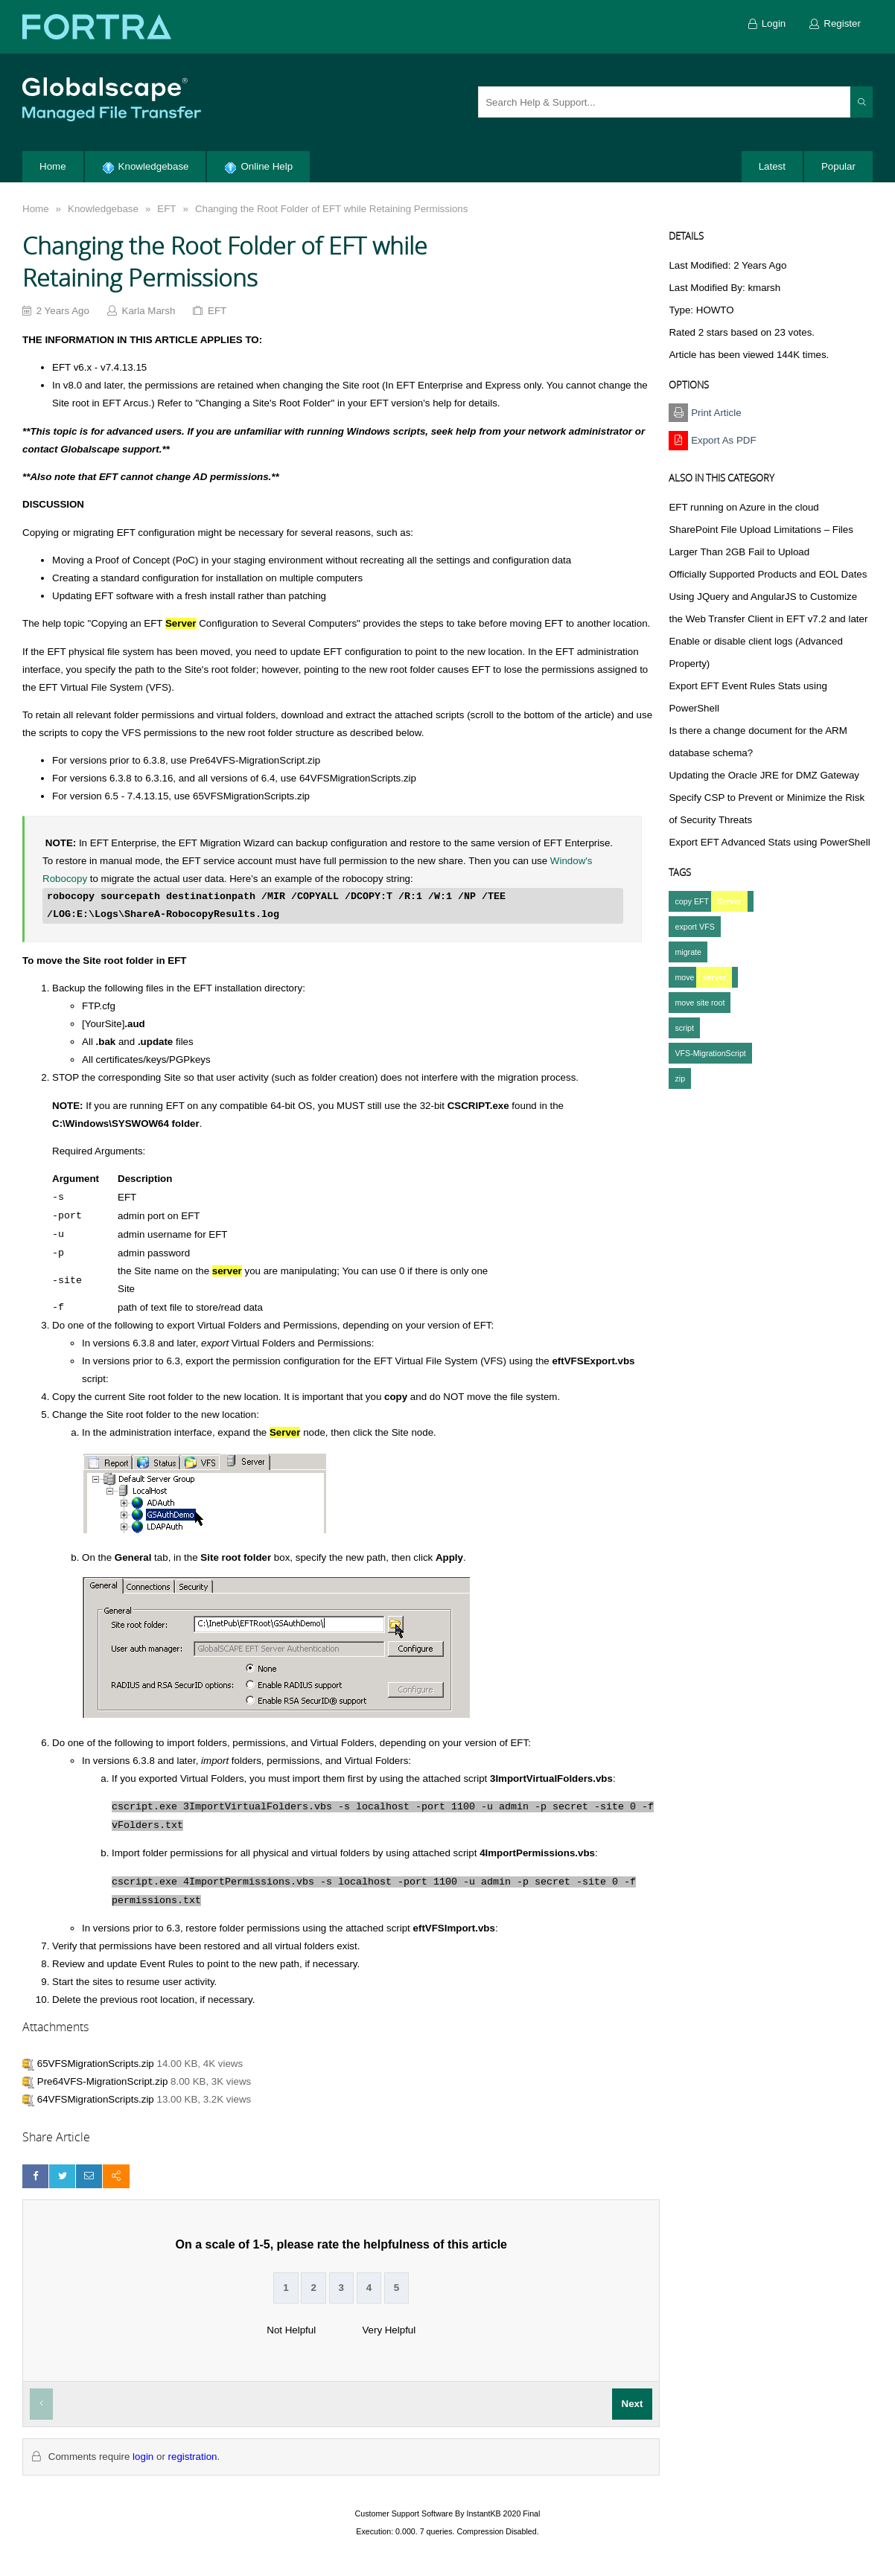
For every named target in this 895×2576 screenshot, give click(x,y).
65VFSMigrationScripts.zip (95, 2063)
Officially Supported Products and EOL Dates (768, 574)
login (143, 2456)
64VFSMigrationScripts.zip (95, 2099)
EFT (166, 208)
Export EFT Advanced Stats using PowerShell (769, 842)
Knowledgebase (103, 208)
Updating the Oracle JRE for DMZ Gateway (764, 775)
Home (35, 208)
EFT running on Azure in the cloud (743, 507)
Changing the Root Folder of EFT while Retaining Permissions (331, 208)
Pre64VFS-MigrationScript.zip (102, 2081)
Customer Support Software (404, 2513)
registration (192, 2456)
